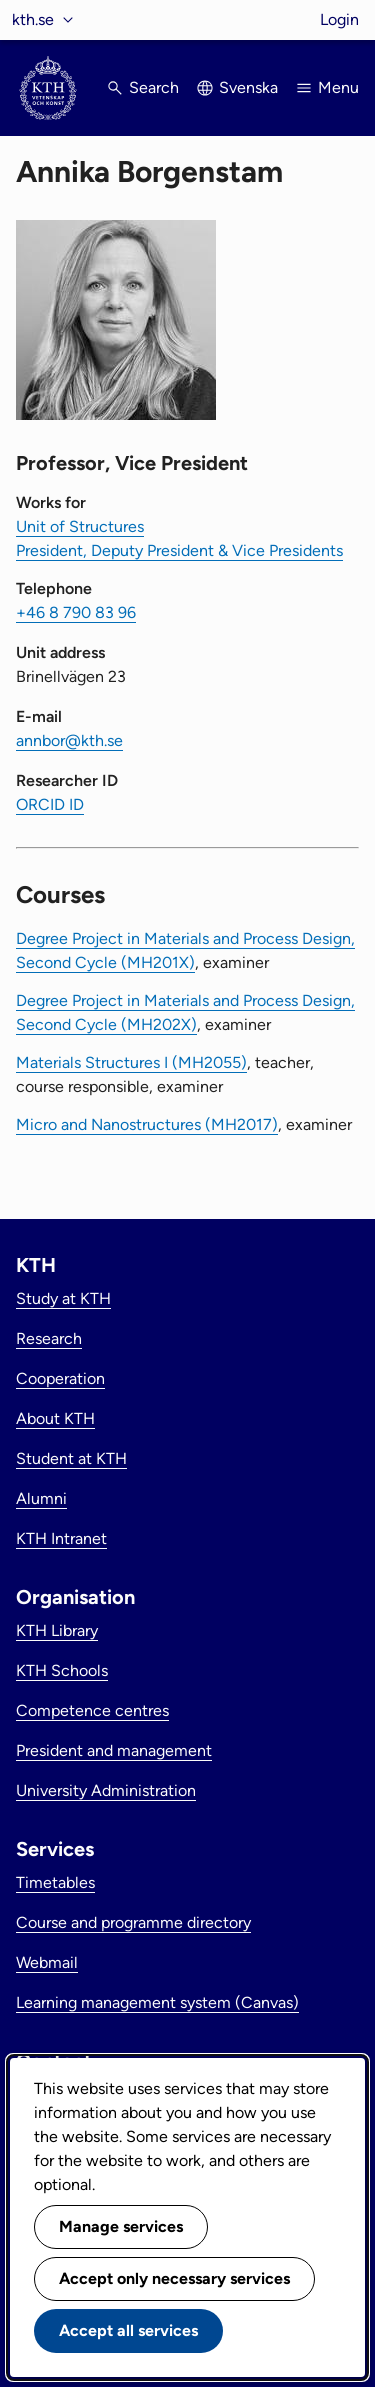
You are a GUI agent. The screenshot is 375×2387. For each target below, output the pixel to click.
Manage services (121, 2226)
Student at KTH (71, 1458)
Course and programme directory (133, 1922)
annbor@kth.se (69, 740)
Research (49, 1338)
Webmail (47, 1962)
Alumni (41, 1498)
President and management (114, 1750)
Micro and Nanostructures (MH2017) (147, 1124)
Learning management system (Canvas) (157, 2002)
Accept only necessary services (174, 2278)
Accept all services (128, 2330)
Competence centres (92, 1710)
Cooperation (60, 1378)
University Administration (106, 1790)
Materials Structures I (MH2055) (131, 1062)
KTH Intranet (61, 1538)
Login (339, 19)
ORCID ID (50, 804)
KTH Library (57, 1630)
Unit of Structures (80, 526)
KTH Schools (62, 1670)
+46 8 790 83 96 (76, 612)
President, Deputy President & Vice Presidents (179, 550)
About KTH (55, 1418)
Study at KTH (63, 1298)
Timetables (55, 1882)
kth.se (33, 19)
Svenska (248, 87)
